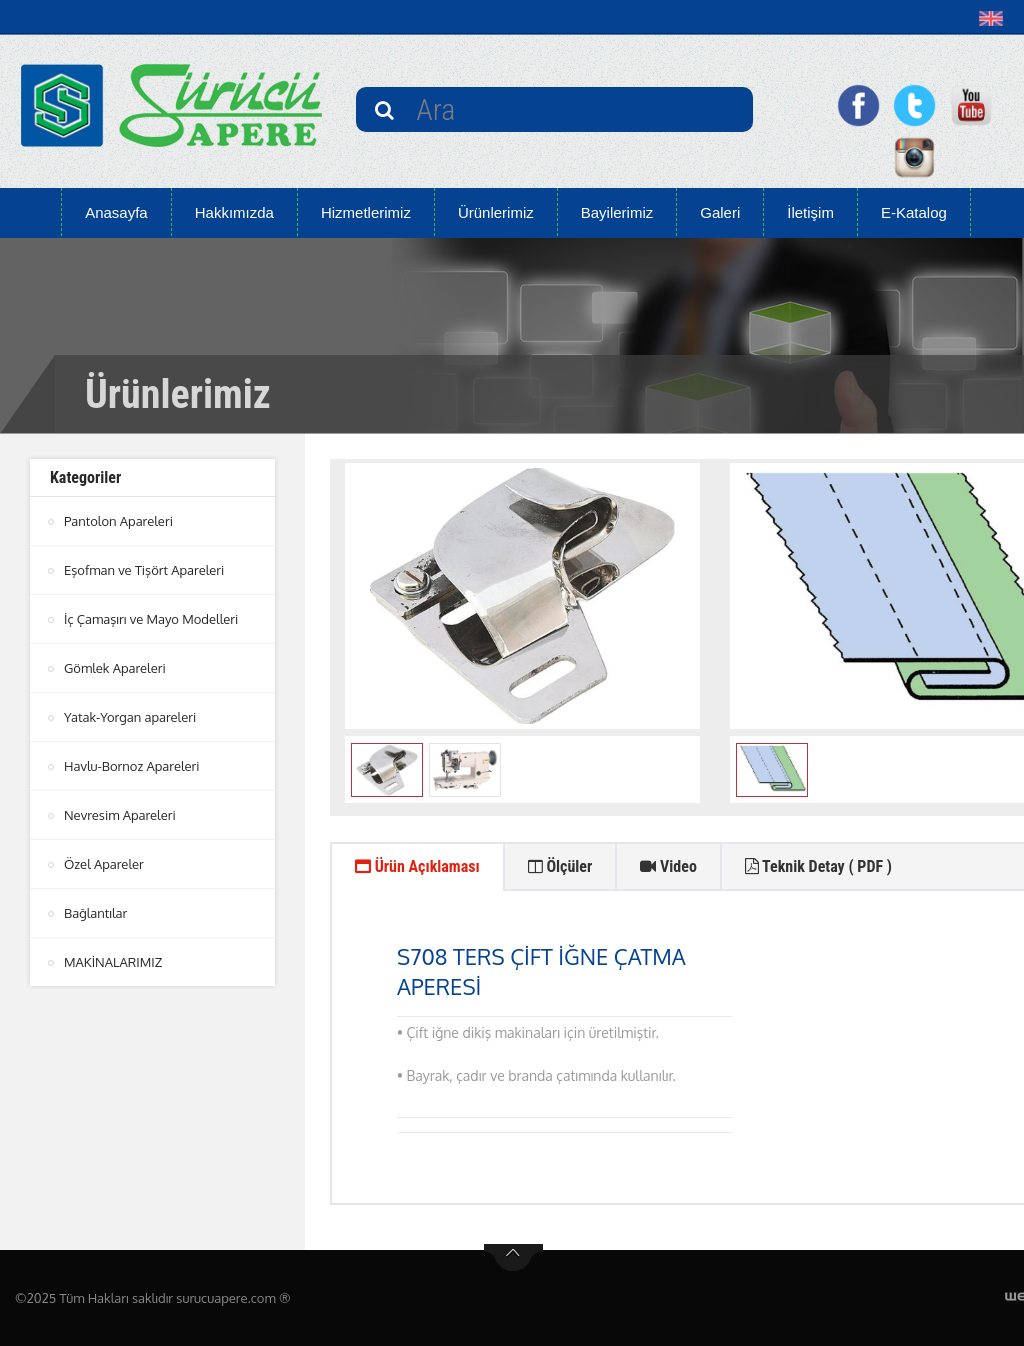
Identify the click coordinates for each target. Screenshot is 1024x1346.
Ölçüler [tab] (560, 866)
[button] (995, 18)
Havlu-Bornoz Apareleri (132, 766)
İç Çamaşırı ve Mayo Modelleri (151, 619)
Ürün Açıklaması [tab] (417, 866)
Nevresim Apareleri (120, 815)
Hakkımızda (234, 212)
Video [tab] (668, 866)
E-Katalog (914, 212)
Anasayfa (116, 212)
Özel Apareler (104, 864)
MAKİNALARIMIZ (113, 962)
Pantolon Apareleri (118, 521)
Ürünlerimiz (496, 212)
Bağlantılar (95, 913)
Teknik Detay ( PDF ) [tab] (818, 866)
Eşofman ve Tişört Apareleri (144, 570)
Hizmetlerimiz (366, 212)
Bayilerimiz (617, 212)
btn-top (513, 1258)
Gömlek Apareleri (115, 668)
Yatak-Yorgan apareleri (130, 717)
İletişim (810, 212)
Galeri (720, 212)
